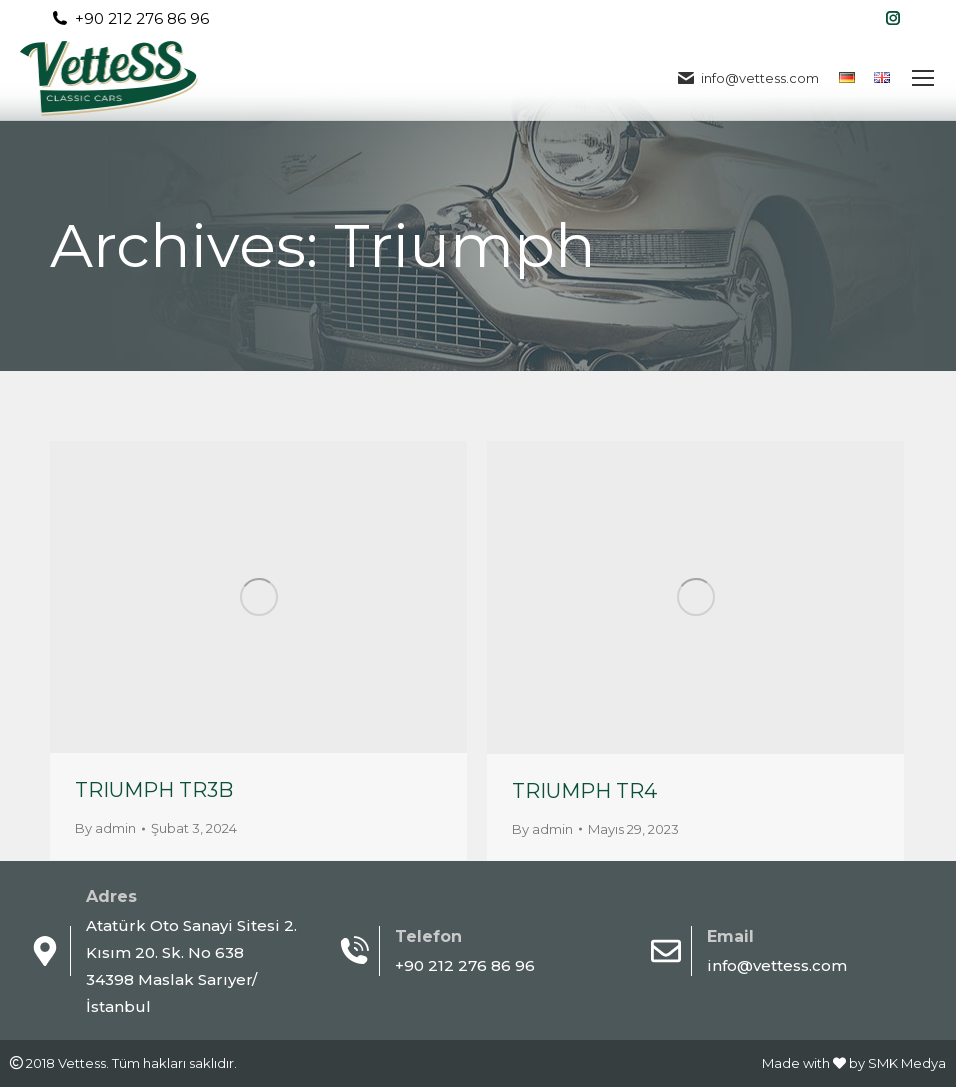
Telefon (428, 936)
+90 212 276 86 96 (129, 18)
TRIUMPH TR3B (154, 790)
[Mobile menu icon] (923, 78)
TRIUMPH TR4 (584, 791)
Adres (111, 896)
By (105, 828)
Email (730, 936)
